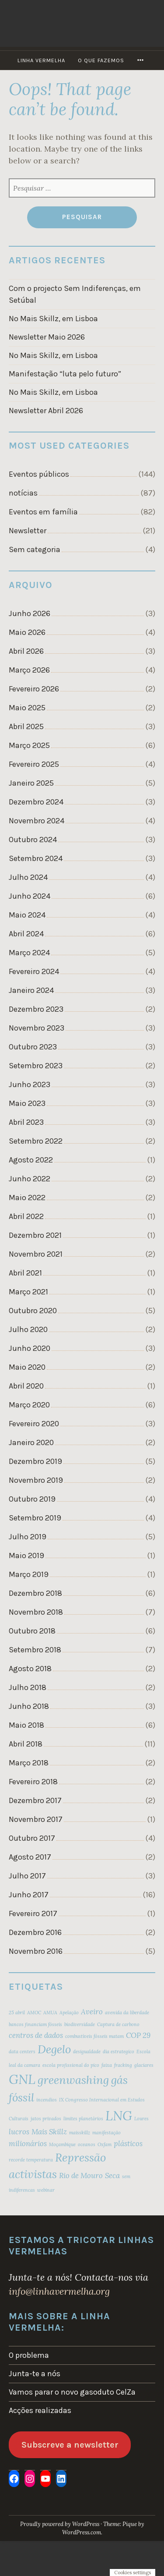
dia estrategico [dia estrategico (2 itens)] (118, 2051)
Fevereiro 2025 (34, 764)
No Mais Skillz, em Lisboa (53, 318)
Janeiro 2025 (31, 783)
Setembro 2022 (36, 1141)
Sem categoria (34, 549)
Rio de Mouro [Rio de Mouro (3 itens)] (81, 2175)
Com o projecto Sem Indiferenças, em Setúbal (75, 294)
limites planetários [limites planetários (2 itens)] (83, 2118)
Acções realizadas (40, 2410)
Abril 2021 (25, 1273)
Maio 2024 (27, 915)
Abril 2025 (26, 726)
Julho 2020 (28, 1329)
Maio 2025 (27, 707)
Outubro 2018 (32, 1631)
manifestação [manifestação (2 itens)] (106, 2133)
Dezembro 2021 (35, 1235)
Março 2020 (29, 1405)
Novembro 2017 (36, 1819)
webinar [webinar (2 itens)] (46, 2190)
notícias (23, 493)
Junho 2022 (29, 1178)
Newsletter (27, 530)
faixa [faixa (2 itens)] (106, 2065)
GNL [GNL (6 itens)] (22, 2079)
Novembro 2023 (36, 1028)
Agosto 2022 (31, 1160)
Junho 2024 (29, 896)
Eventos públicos (39, 474)
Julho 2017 (27, 1876)
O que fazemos (101, 60)
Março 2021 (28, 1292)
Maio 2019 (26, 1555)
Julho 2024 (28, 877)
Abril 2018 (25, 1744)
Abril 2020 (26, 1386)
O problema (29, 2355)
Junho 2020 (29, 1348)
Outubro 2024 (33, 839)
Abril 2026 (26, 651)
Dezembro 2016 (35, 1932)
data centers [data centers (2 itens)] (22, 2051)
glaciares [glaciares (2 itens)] (144, 2065)
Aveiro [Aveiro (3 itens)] (92, 2011)
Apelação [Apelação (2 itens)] (69, 2012)
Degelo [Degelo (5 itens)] (54, 2049)
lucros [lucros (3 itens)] (19, 2132)
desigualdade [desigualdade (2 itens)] (87, 2051)
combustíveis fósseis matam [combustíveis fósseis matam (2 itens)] (94, 2036)
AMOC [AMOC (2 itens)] (34, 2012)
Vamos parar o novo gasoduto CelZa (72, 2392)
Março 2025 (29, 745)
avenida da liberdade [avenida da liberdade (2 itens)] (127, 2012)
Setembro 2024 (36, 858)
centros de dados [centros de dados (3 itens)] (36, 2035)
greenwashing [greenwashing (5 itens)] (73, 2080)
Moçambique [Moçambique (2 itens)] (62, 2144)
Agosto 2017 (30, 1857)
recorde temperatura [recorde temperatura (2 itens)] (31, 2160)
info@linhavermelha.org (59, 2291)
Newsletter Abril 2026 (46, 410)
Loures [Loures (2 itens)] (141, 2118)
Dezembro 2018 (35, 1593)
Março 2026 (29, 670)
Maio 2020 (27, 1367)
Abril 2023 (26, 1122)
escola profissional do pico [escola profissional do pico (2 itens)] (70, 2065)
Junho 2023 (29, 1084)
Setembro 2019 (35, 1518)
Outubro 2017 (32, 1838)
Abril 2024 (26, 934)
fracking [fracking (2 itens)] (123, 2065)
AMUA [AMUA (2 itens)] (50, 2012)
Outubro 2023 (33, 1047)
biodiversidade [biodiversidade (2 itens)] (79, 2024)
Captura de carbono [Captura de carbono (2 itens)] (118, 2024)
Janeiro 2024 (31, 990)
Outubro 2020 (33, 1310)
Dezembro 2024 (36, 802)
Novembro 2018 (36, 1612)
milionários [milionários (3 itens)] (28, 2143)
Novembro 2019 (36, 1480)
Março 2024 (29, 952)
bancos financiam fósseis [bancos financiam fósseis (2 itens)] (35, 2024)
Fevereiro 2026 (34, 689)
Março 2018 (29, 1763)
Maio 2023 (27, 1103)
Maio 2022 (27, 1197)
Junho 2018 (29, 1706)
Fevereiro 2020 (34, 1423)
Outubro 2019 (32, 1499)
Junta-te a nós (34, 2373)
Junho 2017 (29, 1894)
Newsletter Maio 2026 (47, 337)
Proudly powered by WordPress (59, 2524)
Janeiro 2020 (31, 1442)
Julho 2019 (27, 1536)
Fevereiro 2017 (33, 1913)
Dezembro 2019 (35, 1461)
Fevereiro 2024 (34, 971)
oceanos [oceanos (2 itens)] (86, 2144)
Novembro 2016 (36, 1951)
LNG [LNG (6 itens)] (118, 2115)
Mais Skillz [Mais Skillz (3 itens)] (49, 2132)
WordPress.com (81, 2532)
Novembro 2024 (36, 821)
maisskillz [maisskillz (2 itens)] (79, 2133)
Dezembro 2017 (35, 1800)
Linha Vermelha (41, 60)
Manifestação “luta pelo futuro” (65, 374)
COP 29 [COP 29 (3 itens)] (138, 2035)
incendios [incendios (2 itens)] (46, 2100)
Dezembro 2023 (36, 1009)
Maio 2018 (26, 1725)
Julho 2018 (27, 1687)
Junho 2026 (29, 613)
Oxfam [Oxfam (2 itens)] (105, 2144)
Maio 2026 (27, 632)
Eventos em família (43, 512)
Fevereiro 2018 (33, 1781)
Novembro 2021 (36, 1254)
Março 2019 (29, 1574)
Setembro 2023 (36, 1065)
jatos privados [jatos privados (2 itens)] (46, 2118)
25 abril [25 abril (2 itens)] (17, 2012)
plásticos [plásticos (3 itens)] (128, 2143)
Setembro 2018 (35, 1650)
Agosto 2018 (30, 1668)
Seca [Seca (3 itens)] (112, 2175)
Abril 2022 (26, 1216)
